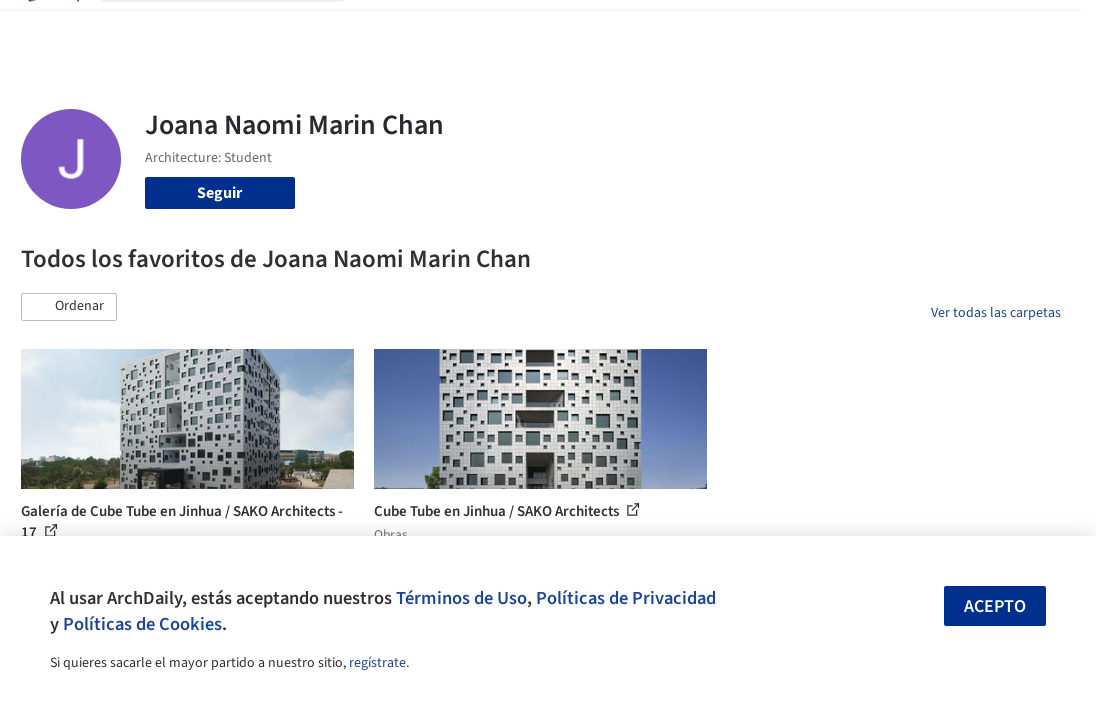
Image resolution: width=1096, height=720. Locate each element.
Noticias (646, 28)
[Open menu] (1045, 28)
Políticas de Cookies (142, 624)
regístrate (377, 663)
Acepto (995, 606)
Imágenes (447, 28)
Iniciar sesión (813, 28)
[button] (69, 307)
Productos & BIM (549, 28)
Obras (381, 28)
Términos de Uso (461, 598)
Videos (709, 28)
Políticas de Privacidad (626, 598)
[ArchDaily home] (52, 28)
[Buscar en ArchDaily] (238, 28)
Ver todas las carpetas (996, 313)
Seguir (219, 193)
